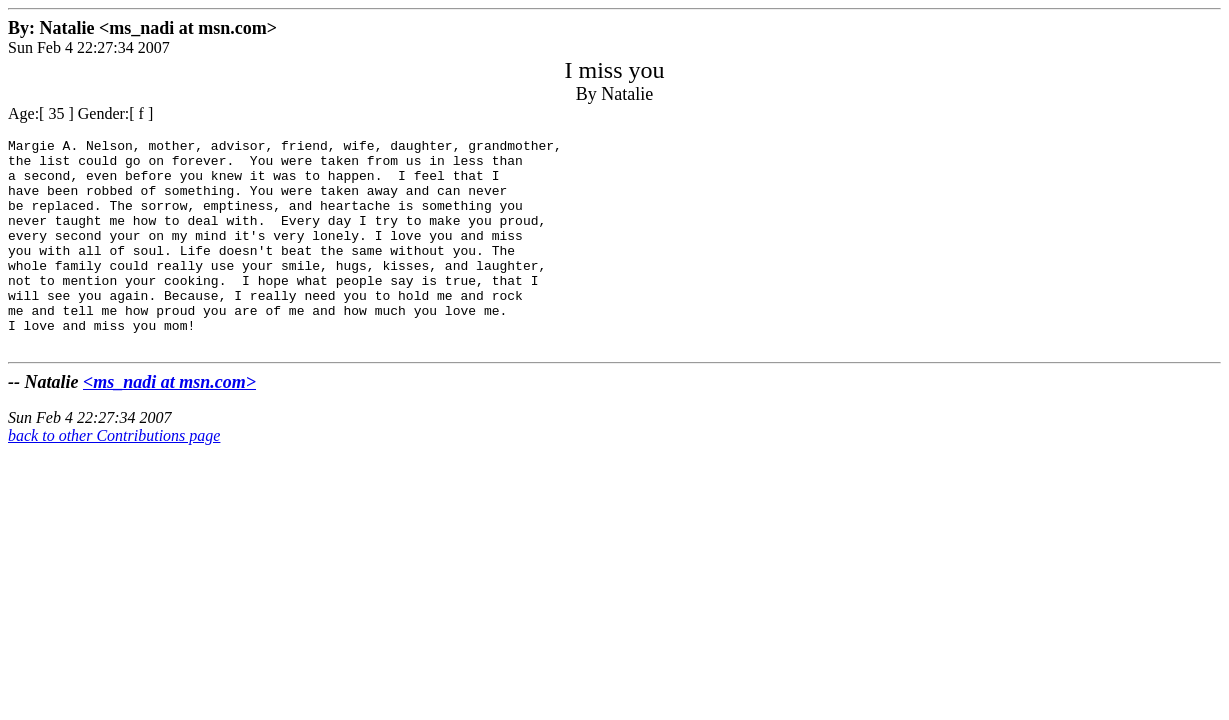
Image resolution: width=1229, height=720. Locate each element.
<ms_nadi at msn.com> (169, 424)
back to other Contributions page (114, 477)
